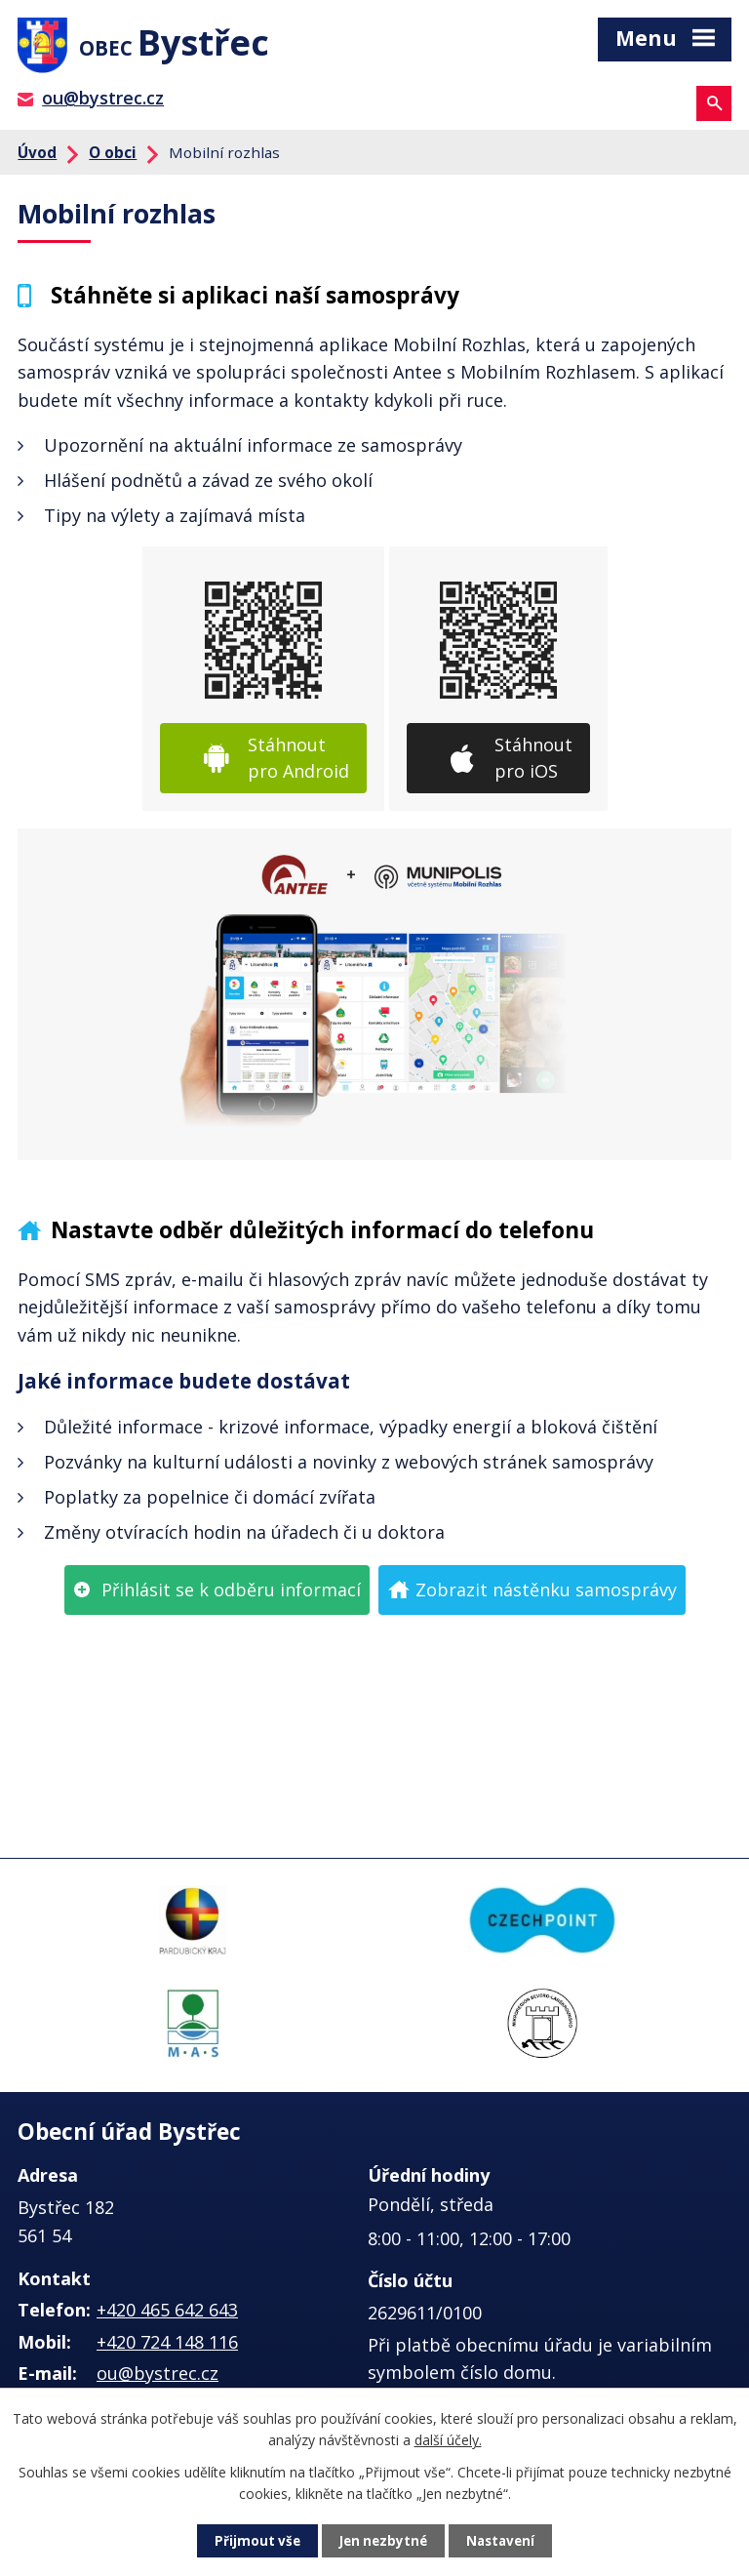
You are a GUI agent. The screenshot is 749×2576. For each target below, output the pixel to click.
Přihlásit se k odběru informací (231, 1594)
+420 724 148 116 (167, 2347)
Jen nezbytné (382, 2540)
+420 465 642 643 (167, 2315)
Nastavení (504, 2540)
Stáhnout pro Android (298, 763)
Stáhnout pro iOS (533, 763)
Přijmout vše (253, 2540)
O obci (113, 157)
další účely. (448, 2439)
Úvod (37, 157)
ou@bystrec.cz (103, 103)
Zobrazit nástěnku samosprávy (546, 1594)
